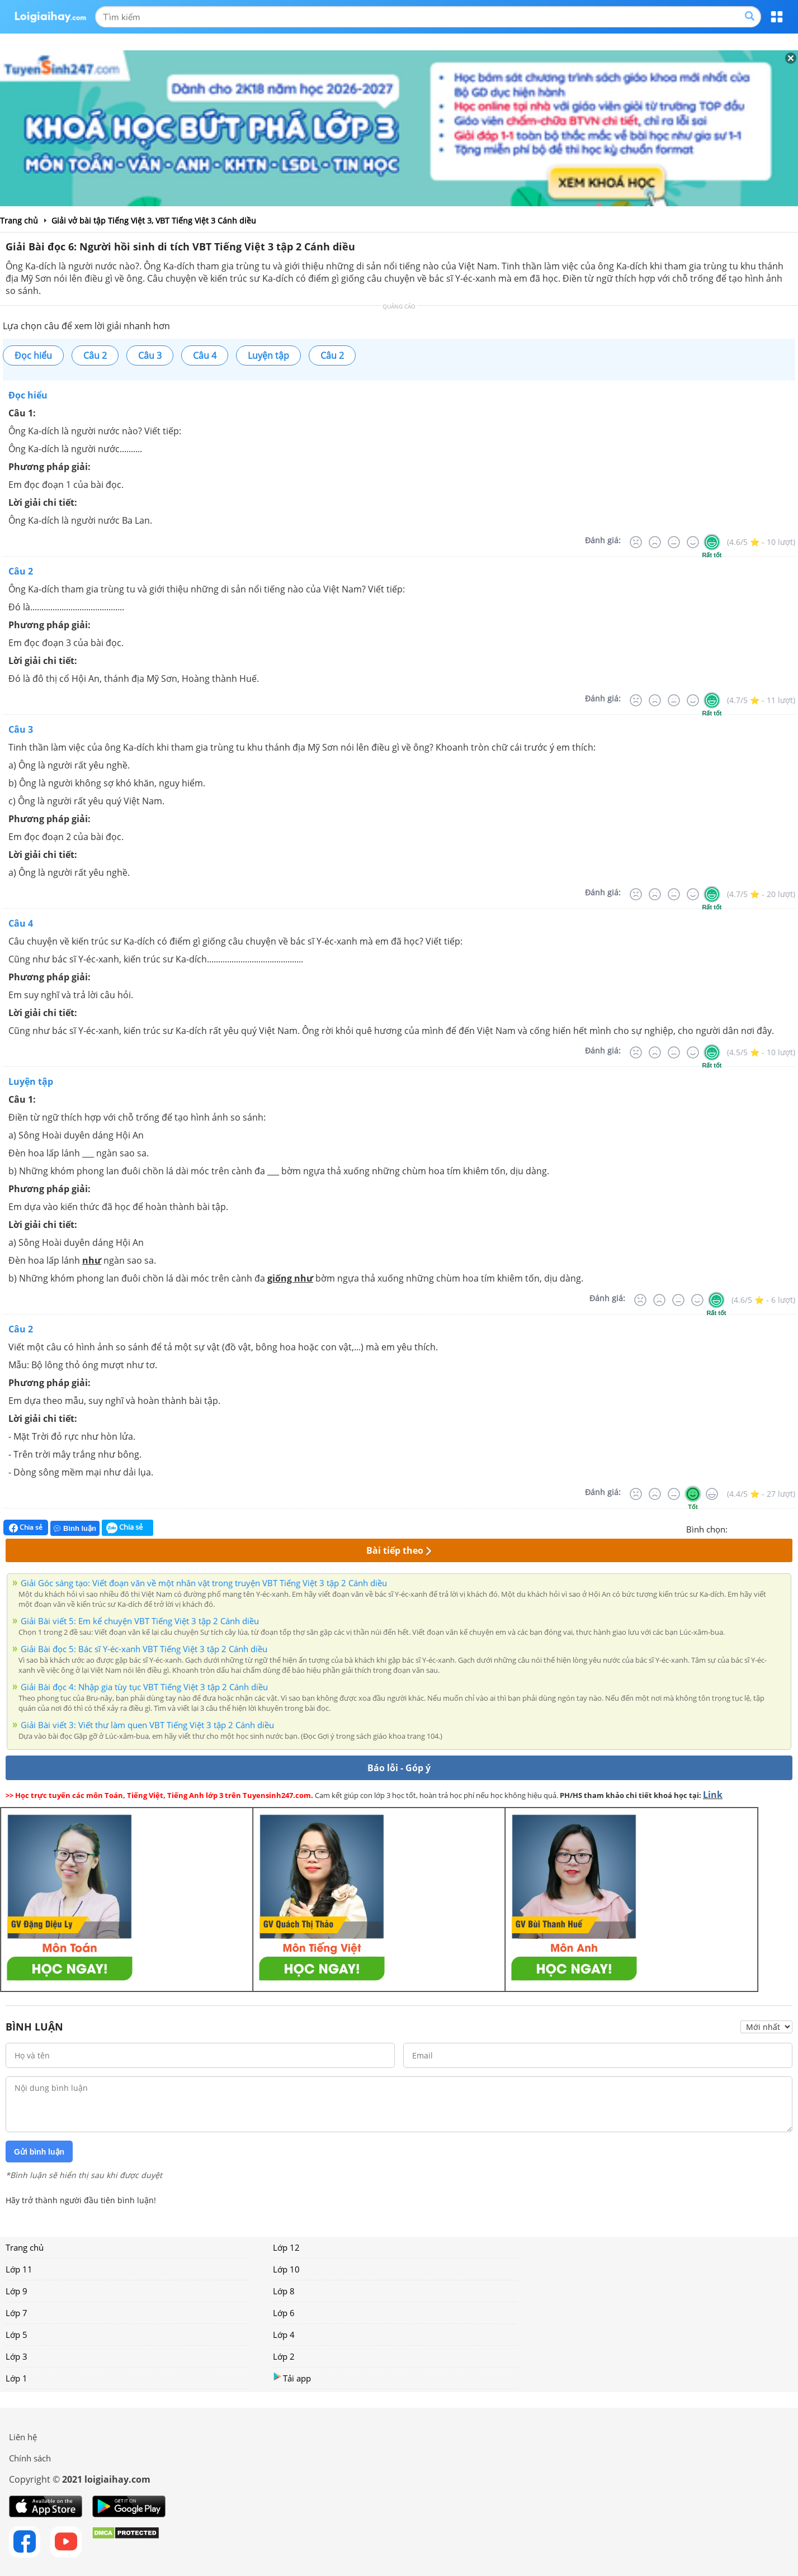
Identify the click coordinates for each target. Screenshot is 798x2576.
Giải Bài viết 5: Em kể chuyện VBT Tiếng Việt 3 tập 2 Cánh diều (140, 1620)
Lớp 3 (16, 2356)
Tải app (292, 2378)
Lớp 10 (286, 2269)
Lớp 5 (16, 2334)
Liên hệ (23, 2436)
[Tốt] (693, 542)
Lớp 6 (284, 2312)
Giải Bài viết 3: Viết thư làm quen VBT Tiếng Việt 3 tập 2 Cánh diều (147, 1724)
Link (713, 1795)
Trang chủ (25, 2247)
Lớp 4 (284, 2334)
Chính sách (30, 2458)
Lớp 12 (286, 2247)
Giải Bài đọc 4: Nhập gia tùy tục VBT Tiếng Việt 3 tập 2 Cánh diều (144, 1686)
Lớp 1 (16, 2378)
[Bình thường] (674, 542)
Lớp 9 (16, 2291)
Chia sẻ (26, 1527)
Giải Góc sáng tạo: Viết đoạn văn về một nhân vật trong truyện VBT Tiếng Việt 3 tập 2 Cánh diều (204, 1582)
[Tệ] (655, 542)
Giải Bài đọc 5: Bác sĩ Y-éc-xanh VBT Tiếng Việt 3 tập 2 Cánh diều (144, 1648)
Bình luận (75, 1528)
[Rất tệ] (636, 542)
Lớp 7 (16, 2312)
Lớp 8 (284, 2291)
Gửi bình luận (39, 2151)
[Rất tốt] (712, 542)
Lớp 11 (19, 2269)
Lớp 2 (284, 2356)
